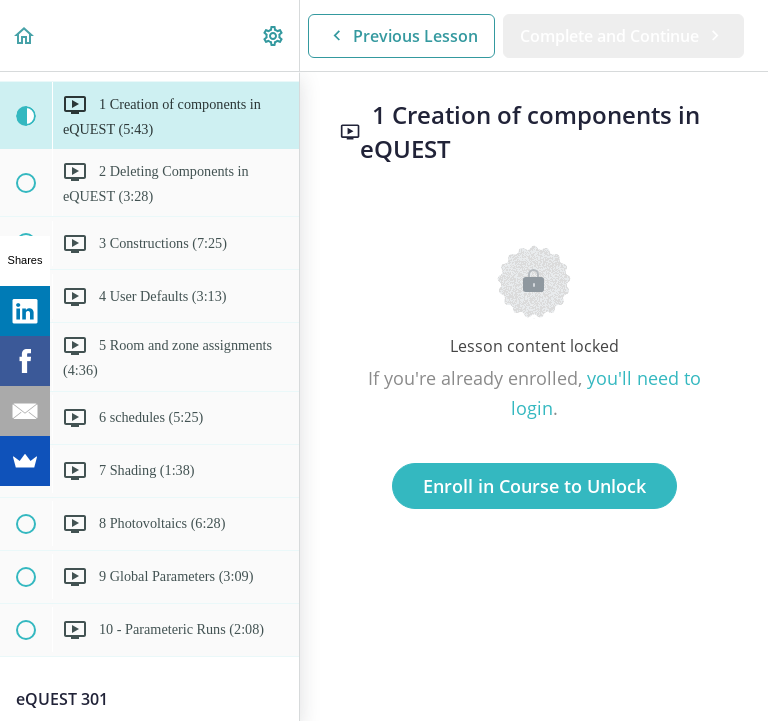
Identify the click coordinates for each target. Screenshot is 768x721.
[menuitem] (274, 35)
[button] (25, 35)
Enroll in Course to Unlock (534, 486)
